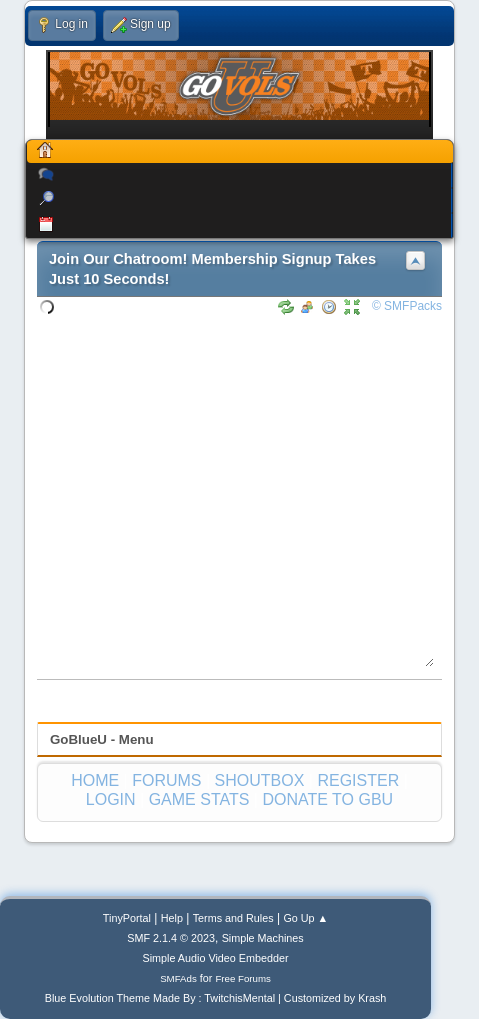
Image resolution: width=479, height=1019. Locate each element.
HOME (95, 780)
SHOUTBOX (260, 780)
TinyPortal (127, 918)
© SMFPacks (407, 306)
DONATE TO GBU (327, 799)
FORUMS (166, 780)
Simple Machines (263, 938)
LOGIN (111, 799)
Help (172, 918)
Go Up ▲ (305, 918)
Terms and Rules (233, 918)
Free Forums (243, 978)
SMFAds (178, 978)
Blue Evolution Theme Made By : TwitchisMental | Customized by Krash (216, 998)
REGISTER (358, 780)
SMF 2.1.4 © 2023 (171, 938)
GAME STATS (199, 799)
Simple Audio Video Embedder (216, 958)
